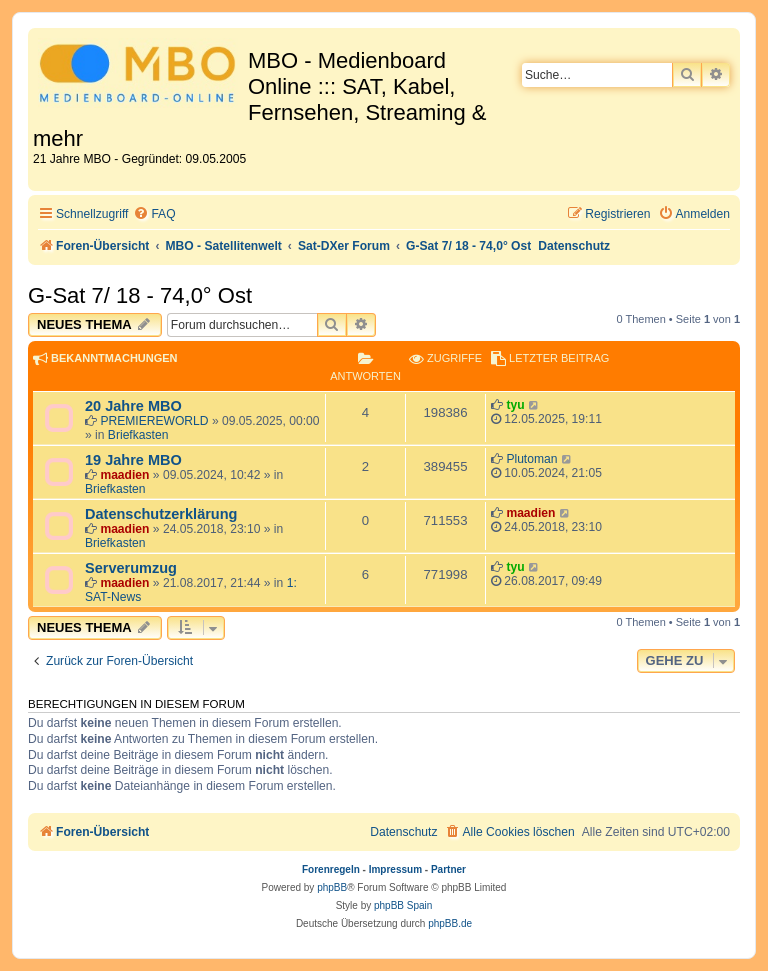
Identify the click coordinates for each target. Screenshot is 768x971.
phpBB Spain (403, 905)
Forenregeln (331, 869)
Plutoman (531, 459)
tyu (515, 405)
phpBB (332, 887)
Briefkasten (138, 435)
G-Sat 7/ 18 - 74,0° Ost (140, 295)
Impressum (395, 869)
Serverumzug (131, 568)
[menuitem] (154, 214)
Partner (448, 869)
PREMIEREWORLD (154, 421)
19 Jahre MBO (133, 460)
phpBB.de (450, 923)
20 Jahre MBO (133, 406)
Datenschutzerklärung (161, 514)
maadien (124, 475)
